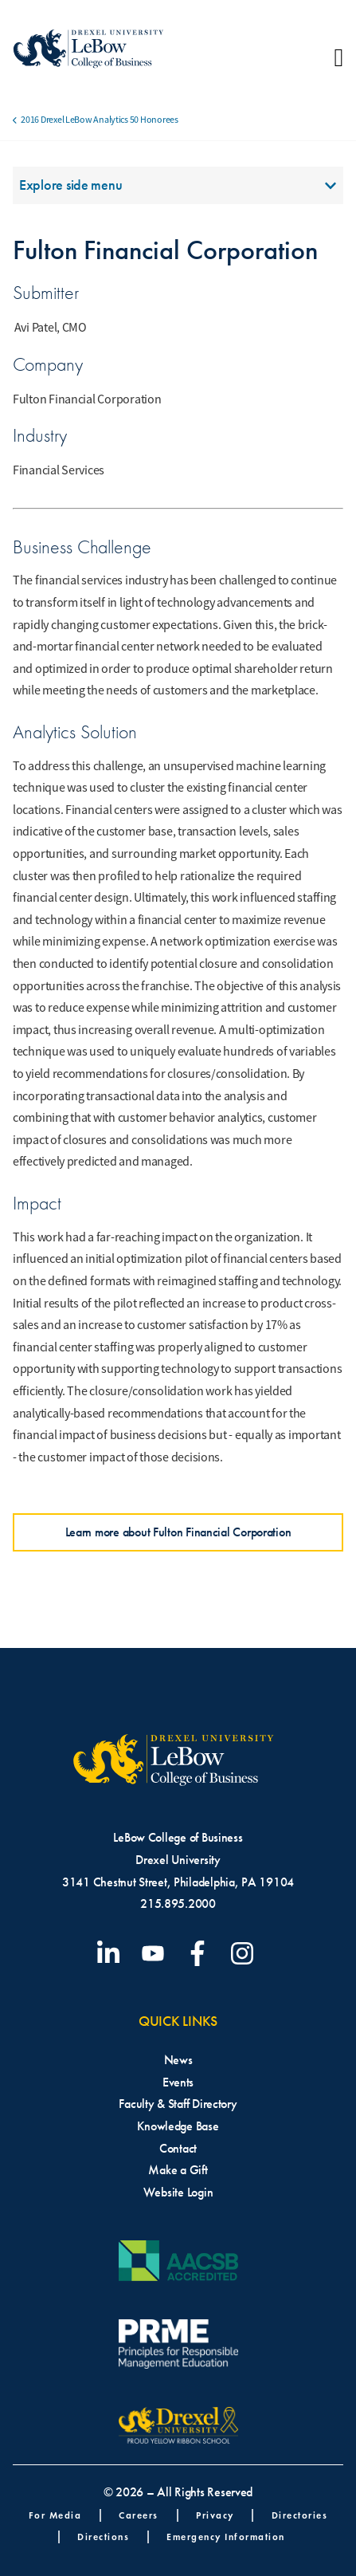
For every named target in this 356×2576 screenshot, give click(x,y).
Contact (178, 2148)
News (178, 2059)
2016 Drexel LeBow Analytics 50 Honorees (99, 119)
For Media (55, 2515)
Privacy (215, 2515)
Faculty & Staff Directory (178, 2103)
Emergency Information (225, 2537)
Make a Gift (177, 2169)
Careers (138, 2515)
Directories (300, 2515)
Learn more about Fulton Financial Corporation (178, 1532)
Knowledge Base (177, 2126)
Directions (103, 2537)
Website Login (178, 2192)
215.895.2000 (178, 1903)
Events (178, 2082)
